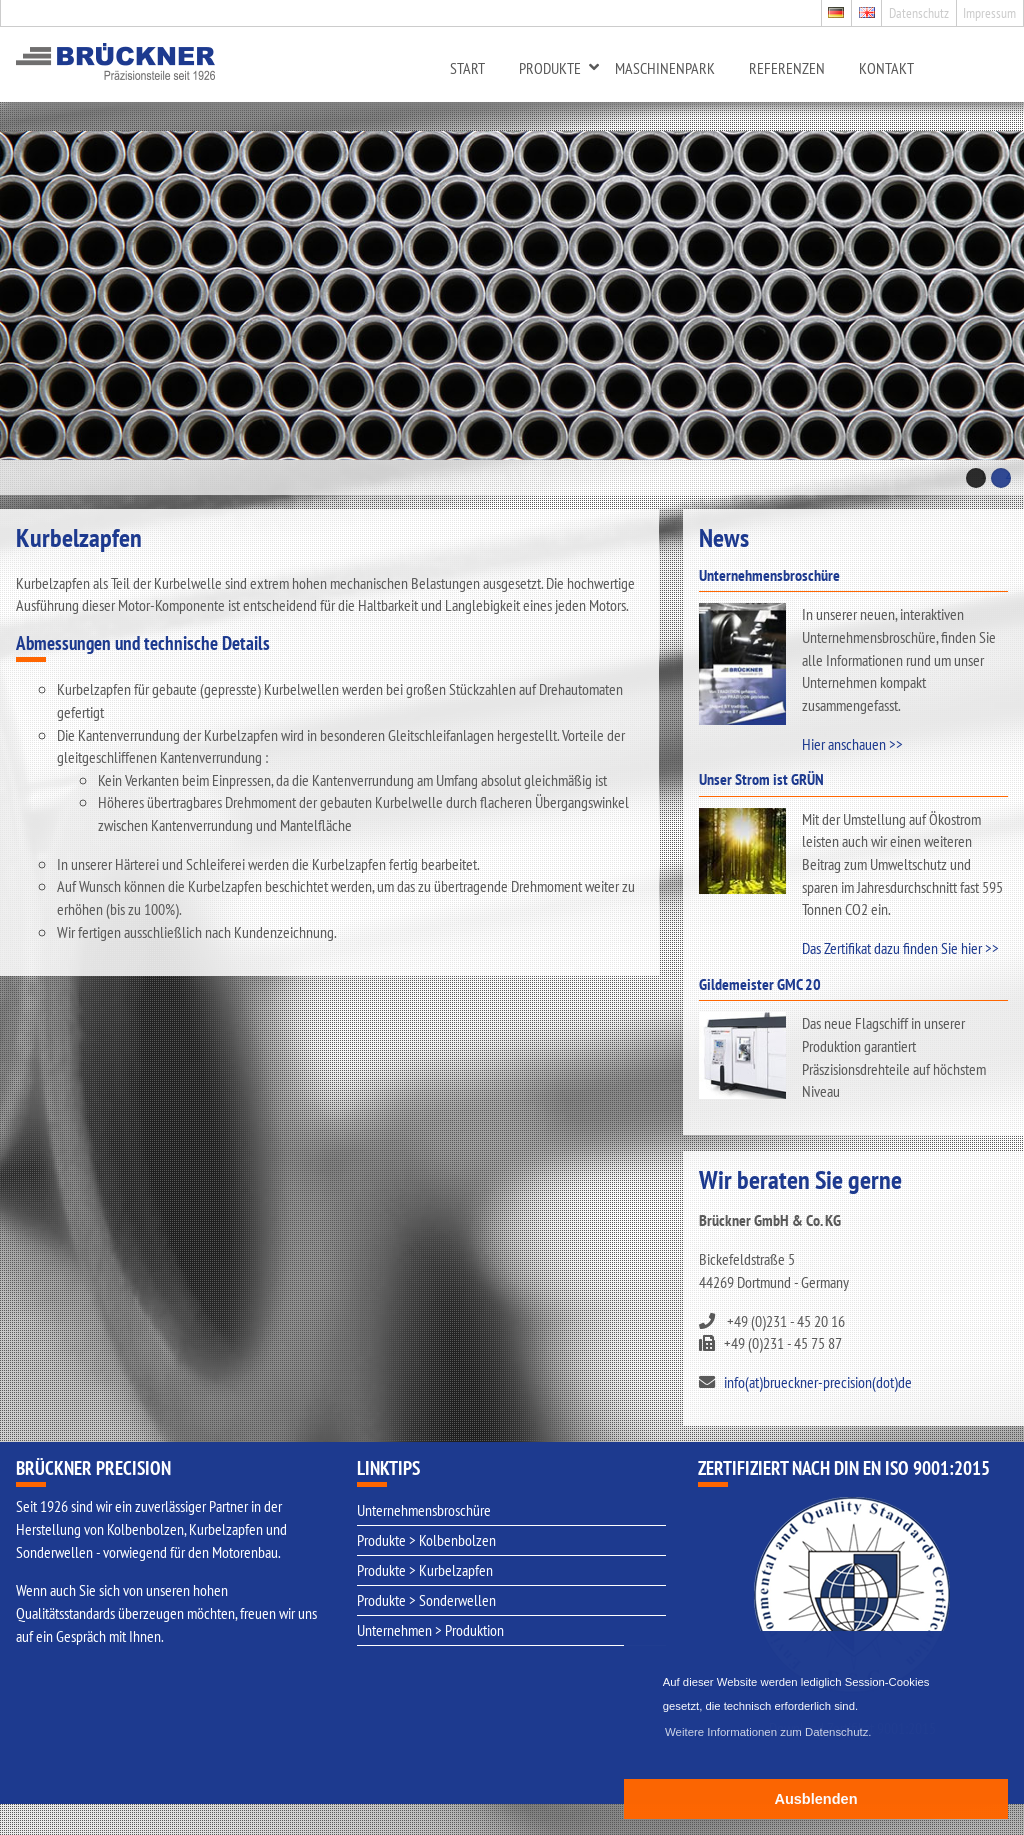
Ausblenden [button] (815, 1799)
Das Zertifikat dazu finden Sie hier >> (900, 948)
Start (467, 68)
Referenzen (787, 68)
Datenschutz (919, 13)
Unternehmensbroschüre (424, 1510)
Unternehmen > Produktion (430, 1630)
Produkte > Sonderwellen (426, 1600)
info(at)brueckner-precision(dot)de (818, 1382)
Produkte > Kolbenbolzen (426, 1540)
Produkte (550, 68)
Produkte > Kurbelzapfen (425, 1570)
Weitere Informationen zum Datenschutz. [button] (768, 1732)
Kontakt (886, 68)
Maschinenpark (665, 68)
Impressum (989, 13)
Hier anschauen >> (852, 744)
